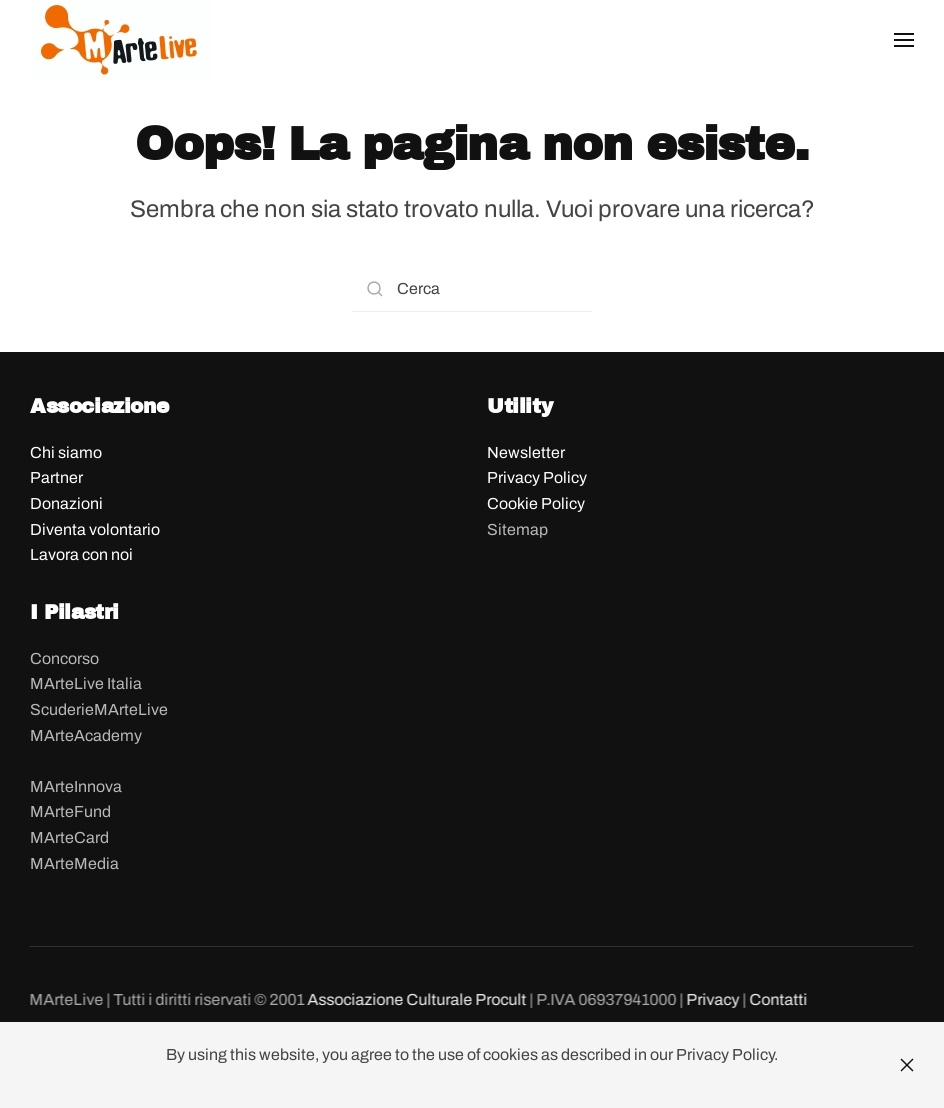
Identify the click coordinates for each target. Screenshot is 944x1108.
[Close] (907, 1065)
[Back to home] (120, 40)
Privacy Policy (537, 477)
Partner (56, 477)
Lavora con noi (81, 554)
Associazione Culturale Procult (417, 999)
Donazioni (66, 503)
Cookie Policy (536, 503)
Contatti (777, 999)
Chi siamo (66, 452)
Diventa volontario (95, 529)
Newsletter (526, 452)
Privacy (711, 999)
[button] (904, 40)
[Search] (472, 289)
